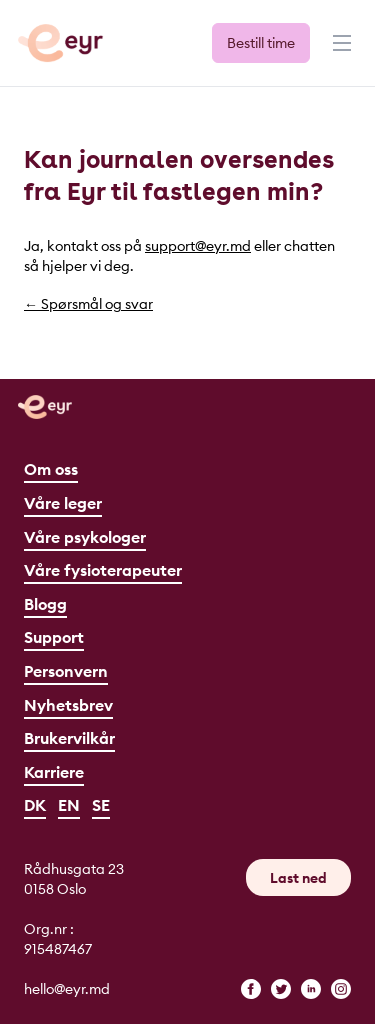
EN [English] (69, 805)
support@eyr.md (198, 246)
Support (54, 637)
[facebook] (251, 989)
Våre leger (63, 503)
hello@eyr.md (67, 989)
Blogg (45, 604)
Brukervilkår (69, 738)
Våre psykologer (85, 537)
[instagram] (341, 989)
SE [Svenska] (101, 805)
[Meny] (340, 52)
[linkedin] (311, 989)
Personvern (66, 671)
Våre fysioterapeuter (103, 570)
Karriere (54, 772)
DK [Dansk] (35, 805)
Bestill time (261, 43)
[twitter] (281, 989)
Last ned (298, 878)
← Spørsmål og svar (88, 304)
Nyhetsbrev (68, 705)
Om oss (51, 469)
